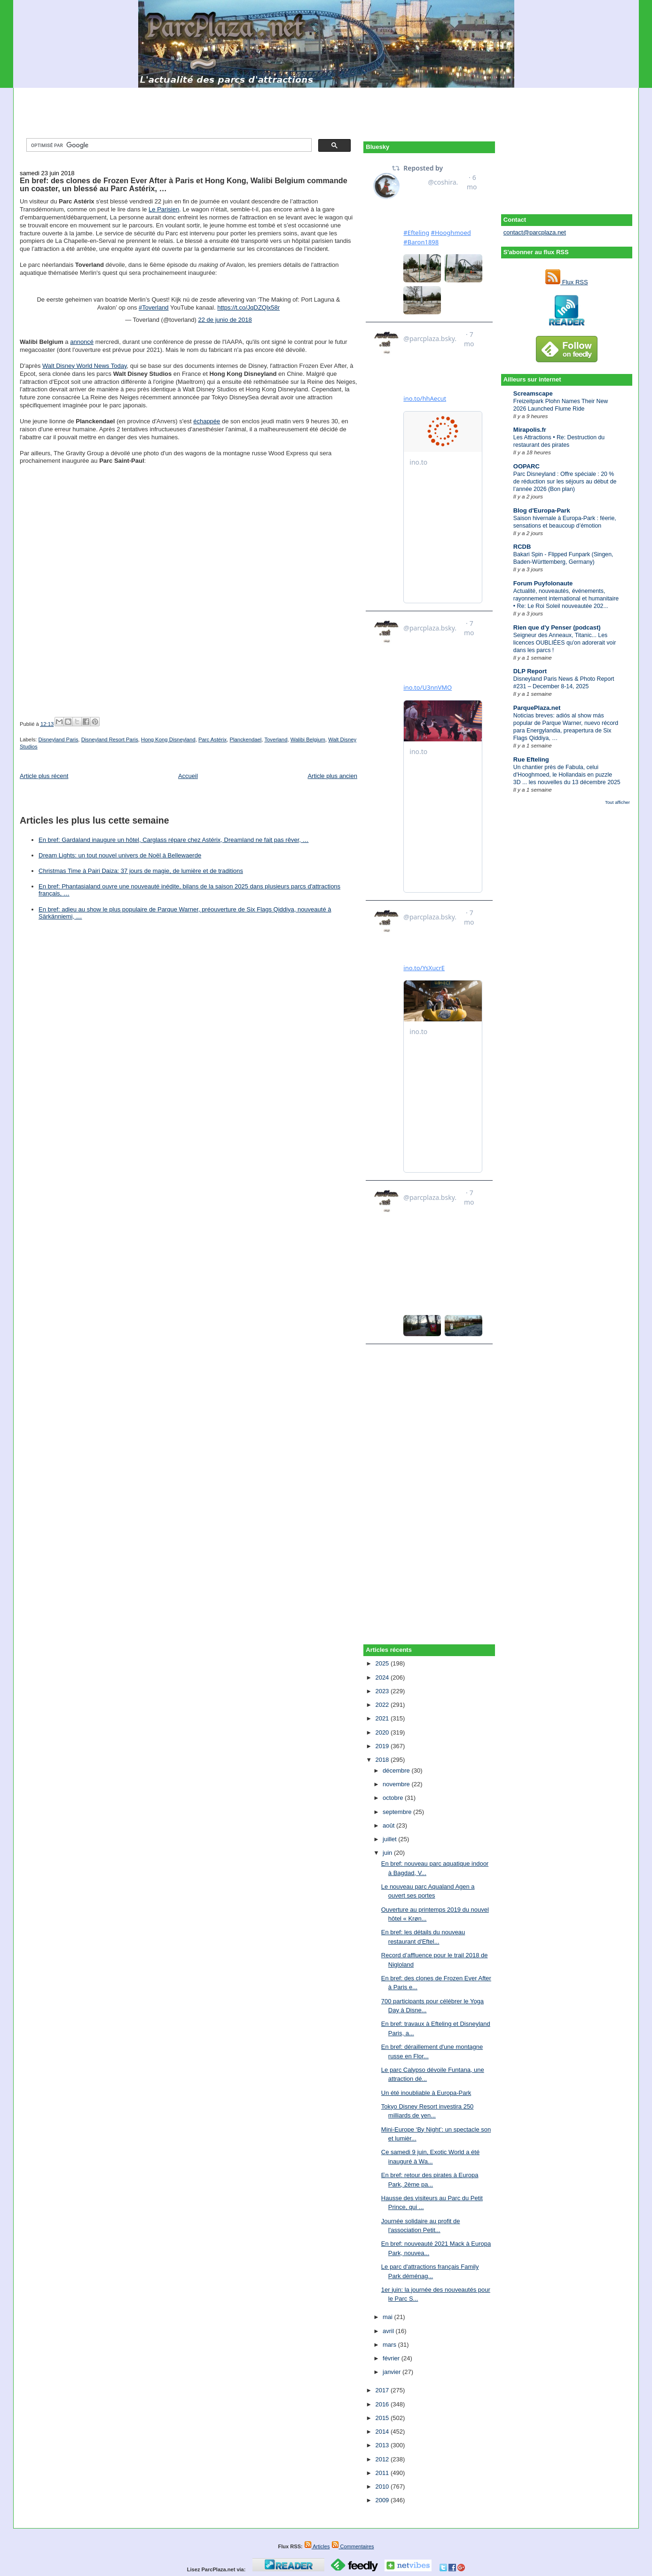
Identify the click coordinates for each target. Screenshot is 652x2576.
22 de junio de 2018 (225, 319)
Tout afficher (617, 802)
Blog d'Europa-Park (541, 510)
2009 (383, 2500)
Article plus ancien (332, 775)
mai (388, 2316)
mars (390, 2344)
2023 (383, 1691)
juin (388, 1852)
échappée (206, 421)
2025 (383, 1663)
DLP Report (530, 671)
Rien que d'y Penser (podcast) (557, 627)
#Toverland (154, 307)
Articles (317, 2546)
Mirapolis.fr (529, 429)
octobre (394, 1797)
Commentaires (352, 2546)
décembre (397, 1770)
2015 (383, 2417)
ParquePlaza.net (536, 707)
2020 (383, 1732)
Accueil (188, 775)
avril (389, 2331)
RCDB (522, 546)
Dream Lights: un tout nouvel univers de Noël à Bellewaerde (120, 855)
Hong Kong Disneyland (168, 739)
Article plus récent (44, 775)
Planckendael (246, 739)
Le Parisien (164, 209)
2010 (383, 2486)
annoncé (82, 341)
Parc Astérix (212, 739)
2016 (383, 2404)
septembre (398, 1811)
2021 (383, 1718)
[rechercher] (168, 145)
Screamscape (533, 393)
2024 (383, 1677)
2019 (383, 1746)
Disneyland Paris (59, 739)
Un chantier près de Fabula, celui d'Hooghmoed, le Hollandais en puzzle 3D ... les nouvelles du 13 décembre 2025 (567, 775)
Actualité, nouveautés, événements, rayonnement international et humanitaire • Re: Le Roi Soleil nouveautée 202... (566, 598)
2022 (383, 1704)
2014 (383, 2431)
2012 (383, 2459)
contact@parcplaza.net (534, 232)
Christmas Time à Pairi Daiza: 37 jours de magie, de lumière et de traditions (141, 870)
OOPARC (526, 466)
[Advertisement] (326, 109)
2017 (383, 2390)
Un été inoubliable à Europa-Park (426, 2092)
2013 (383, 2445)
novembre (397, 1784)
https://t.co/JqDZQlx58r (248, 307)
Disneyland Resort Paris (109, 739)
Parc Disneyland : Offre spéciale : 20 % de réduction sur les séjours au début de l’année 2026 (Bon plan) (565, 481)
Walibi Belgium (308, 739)
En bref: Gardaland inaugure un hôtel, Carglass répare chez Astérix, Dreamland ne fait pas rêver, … (173, 839)
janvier (392, 2371)
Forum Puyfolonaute (543, 583)
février (392, 2358)
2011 (383, 2472)
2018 (383, 1759)
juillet (390, 1839)
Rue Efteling (531, 759)
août (389, 1825)
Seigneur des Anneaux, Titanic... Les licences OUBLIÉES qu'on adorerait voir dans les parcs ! (564, 643)
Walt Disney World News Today (84, 365)
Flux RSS (566, 282)
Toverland (275, 739)
